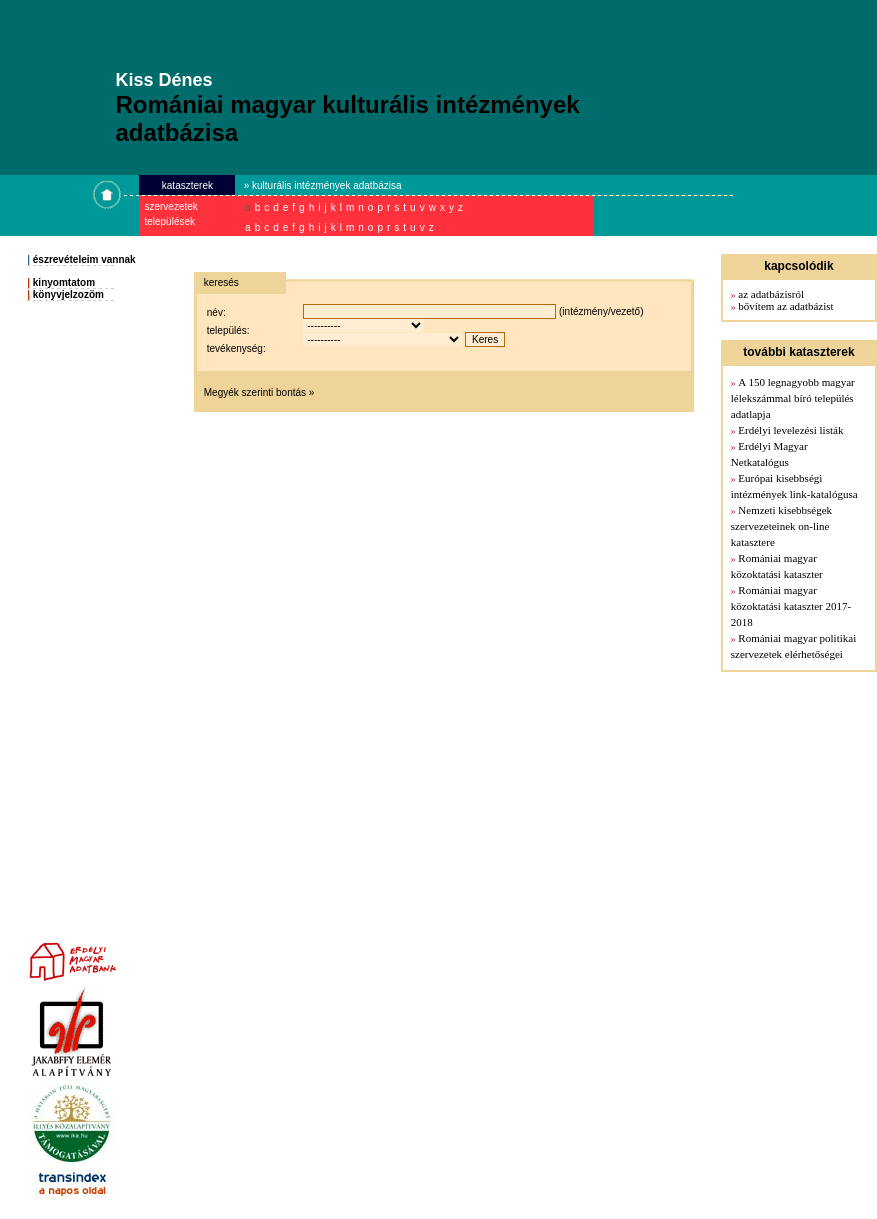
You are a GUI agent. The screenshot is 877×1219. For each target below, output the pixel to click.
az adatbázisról (771, 294)
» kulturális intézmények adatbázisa (323, 185)
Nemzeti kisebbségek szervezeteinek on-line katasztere (781, 526)
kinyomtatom (64, 282)
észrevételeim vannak (84, 259)
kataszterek (187, 185)
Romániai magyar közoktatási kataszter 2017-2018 (791, 606)
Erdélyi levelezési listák (790, 430)
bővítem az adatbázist (785, 306)
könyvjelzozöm (68, 294)
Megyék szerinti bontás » (259, 392)
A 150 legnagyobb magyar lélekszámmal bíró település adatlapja (793, 398)
